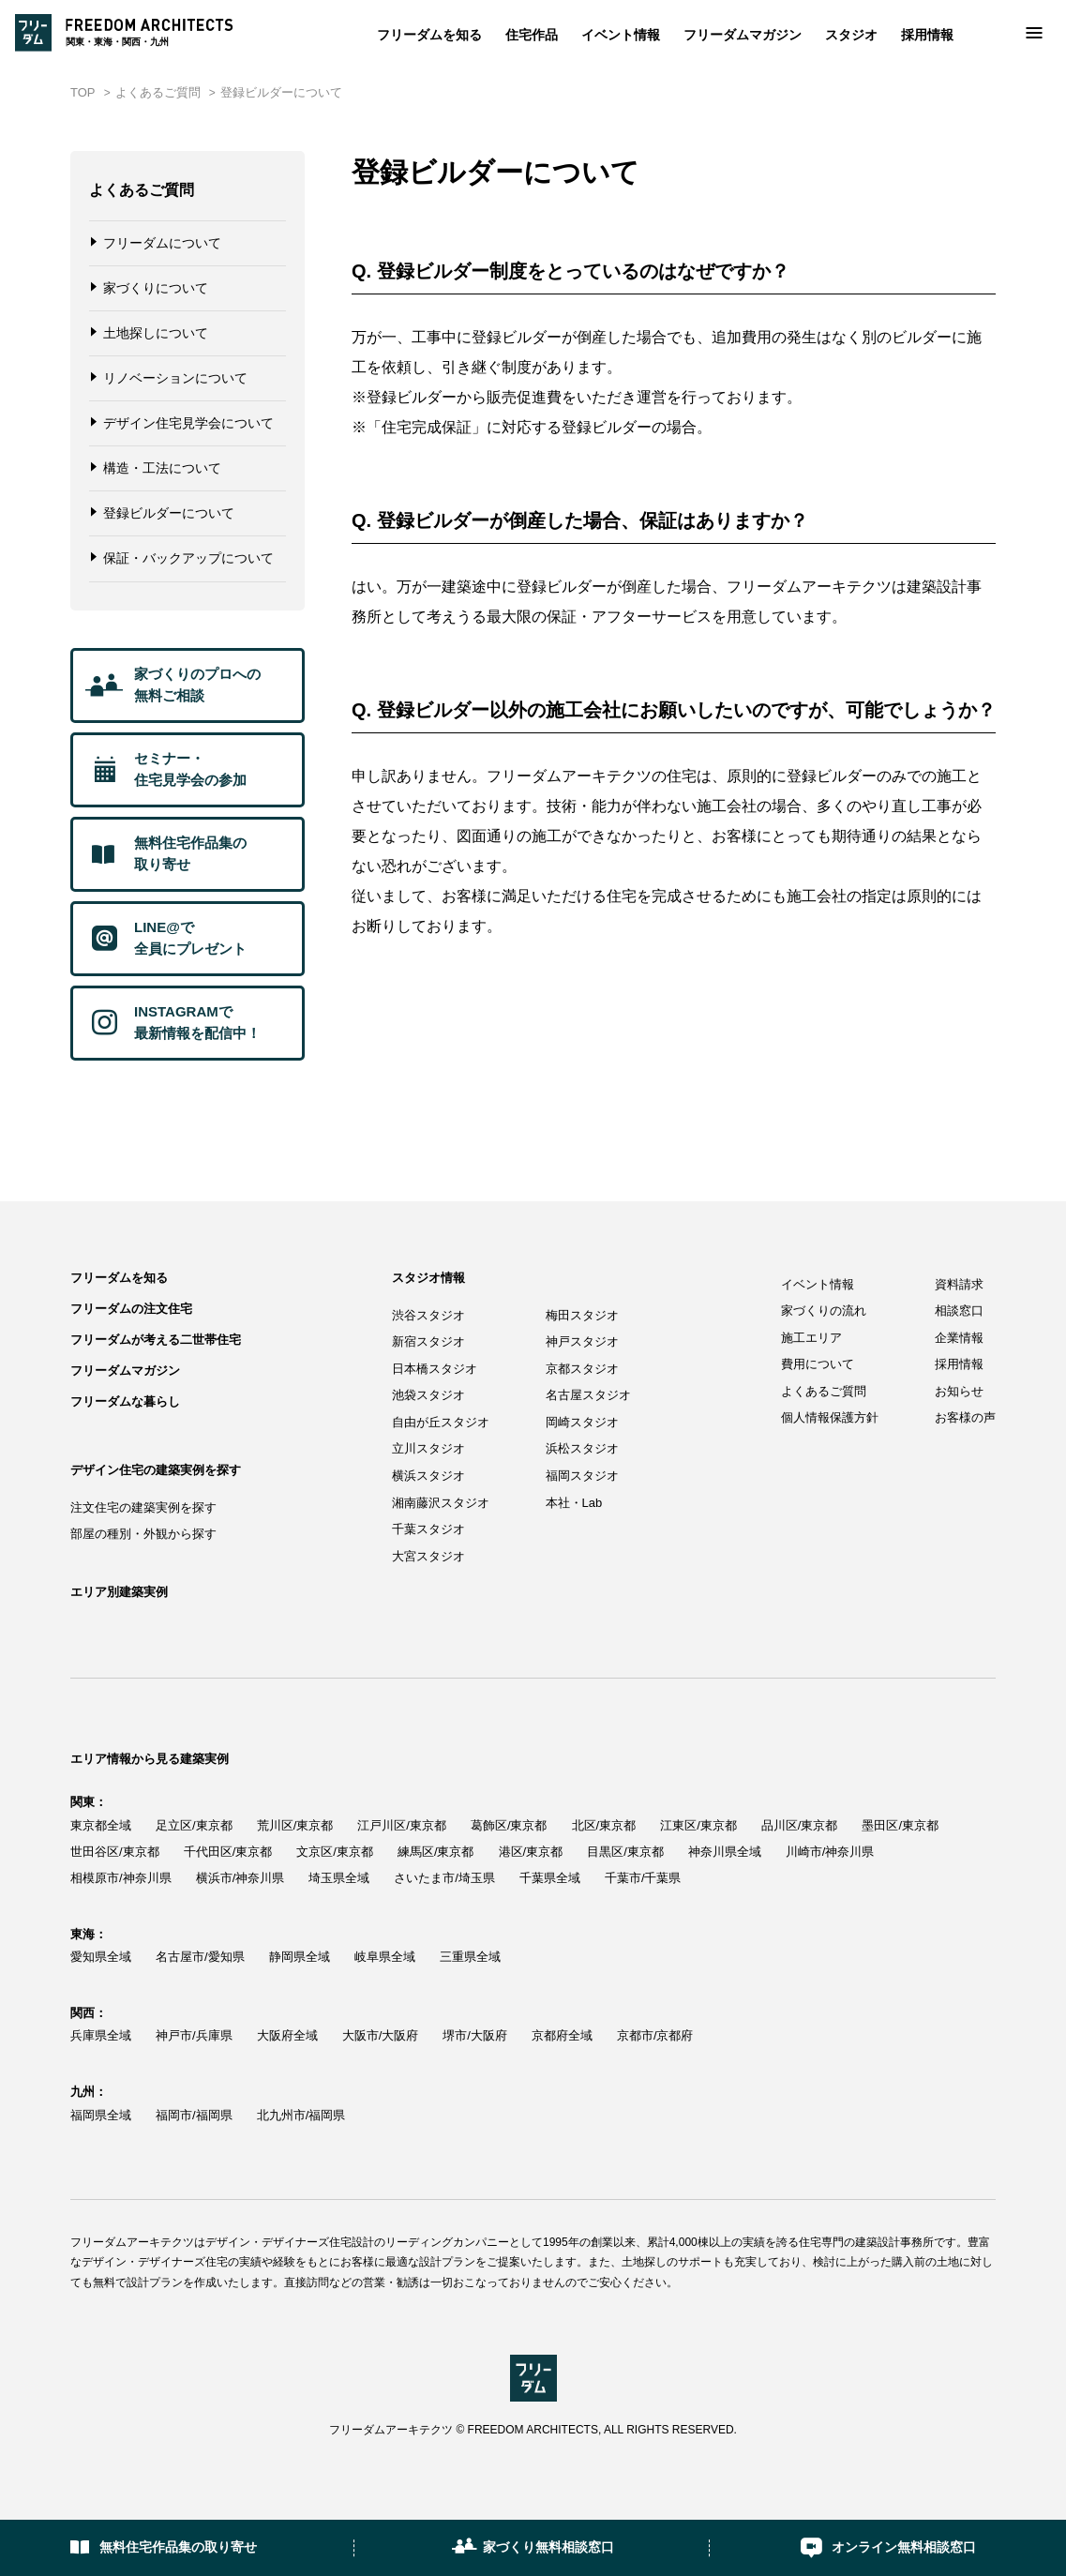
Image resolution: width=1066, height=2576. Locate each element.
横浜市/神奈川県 (240, 1878)
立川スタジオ (428, 1448)
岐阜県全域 (384, 1957)
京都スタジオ (582, 1369)
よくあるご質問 (158, 92)
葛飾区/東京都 (509, 1825)
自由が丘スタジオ (440, 1422)
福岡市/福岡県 (194, 2115)
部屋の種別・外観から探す (143, 1534)
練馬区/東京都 (436, 1852)
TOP (83, 92)
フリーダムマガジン (742, 34)
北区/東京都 (604, 1825)
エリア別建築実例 (119, 1592)
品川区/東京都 (799, 1825)
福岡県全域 (100, 2115)
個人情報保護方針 (829, 1417)
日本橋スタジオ (434, 1369)
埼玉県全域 (338, 1878)
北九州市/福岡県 (301, 2115)
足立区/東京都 (194, 1825)
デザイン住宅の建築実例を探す (155, 1470)
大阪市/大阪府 (380, 2035)
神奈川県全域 (724, 1852)
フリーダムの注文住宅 (131, 1309)
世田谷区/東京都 (114, 1852)
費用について (817, 1364)
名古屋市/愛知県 (200, 1957)
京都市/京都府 (655, 2035)
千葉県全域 (549, 1878)
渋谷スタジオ (428, 1315)
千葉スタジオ (428, 1529)
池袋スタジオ (428, 1395)
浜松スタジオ (582, 1448)
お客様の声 (965, 1417)
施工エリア (811, 1338)
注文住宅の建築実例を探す (143, 1507)
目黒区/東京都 (625, 1852)
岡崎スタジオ (582, 1422)
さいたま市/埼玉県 (444, 1878)
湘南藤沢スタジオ (440, 1503)
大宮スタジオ (428, 1556)
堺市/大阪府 (475, 2035)
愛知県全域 (100, 1957)
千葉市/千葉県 (643, 1878)
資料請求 (959, 1284)
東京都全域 (100, 1825)
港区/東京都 (531, 1852)
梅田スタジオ (582, 1315)
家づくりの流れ (823, 1310)
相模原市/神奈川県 (121, 1878)
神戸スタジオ (582, 1341)
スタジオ (851, 34)
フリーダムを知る (429, 34)
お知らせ (959, 1391)
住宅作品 (531, 34)
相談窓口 (959, 1310)
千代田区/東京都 (228, 1852)
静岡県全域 (299, 1957)
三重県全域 (470, 1957)
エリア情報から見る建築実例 (149, 1759)
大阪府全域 (287, 2035)
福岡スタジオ (582, 1476)
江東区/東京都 (698, 1825)
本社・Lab (574, 1503)
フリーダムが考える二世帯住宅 (155, 1340)
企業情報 (959, 1338)
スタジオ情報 (428, 1278)
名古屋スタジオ (588, 1395)
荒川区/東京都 (295, 1825)
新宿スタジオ (428, 1341)
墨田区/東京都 (900, 1825)
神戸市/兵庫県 (194, 2035)
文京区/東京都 (334, 1852)
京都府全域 (562, 2035)
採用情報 (927, 34)
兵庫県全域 (100, 2035)
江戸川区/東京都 (401, 1825)
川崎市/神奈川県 (830, 1852)
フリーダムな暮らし (125, 1401)
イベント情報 (620, 34)
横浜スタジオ (428, 1476)
